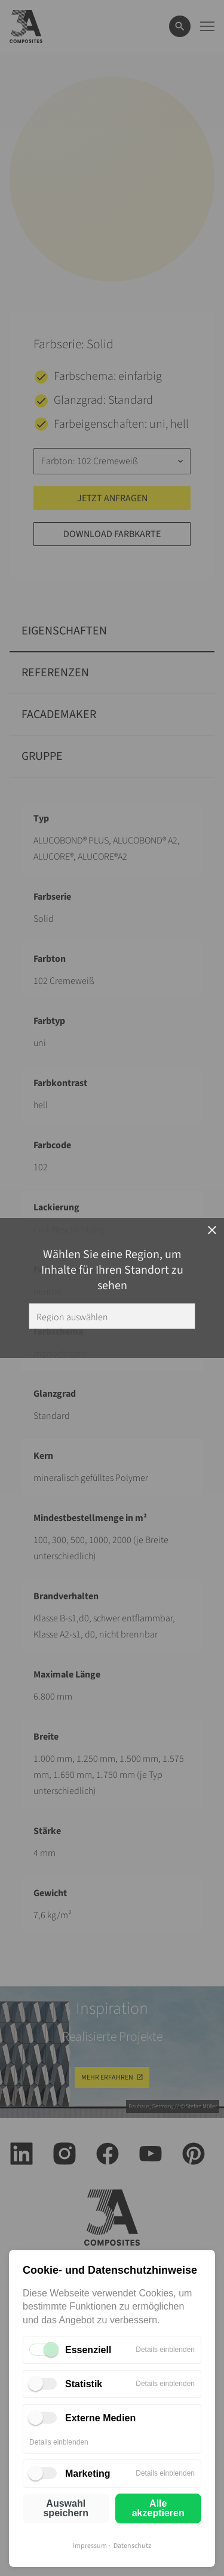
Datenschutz (132, 2546)
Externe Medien (100, 2418)
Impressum (90, 2546)
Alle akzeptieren (158, 2508)
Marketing (88, 2473)
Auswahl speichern (65, 2508)
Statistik (83, 2384)
